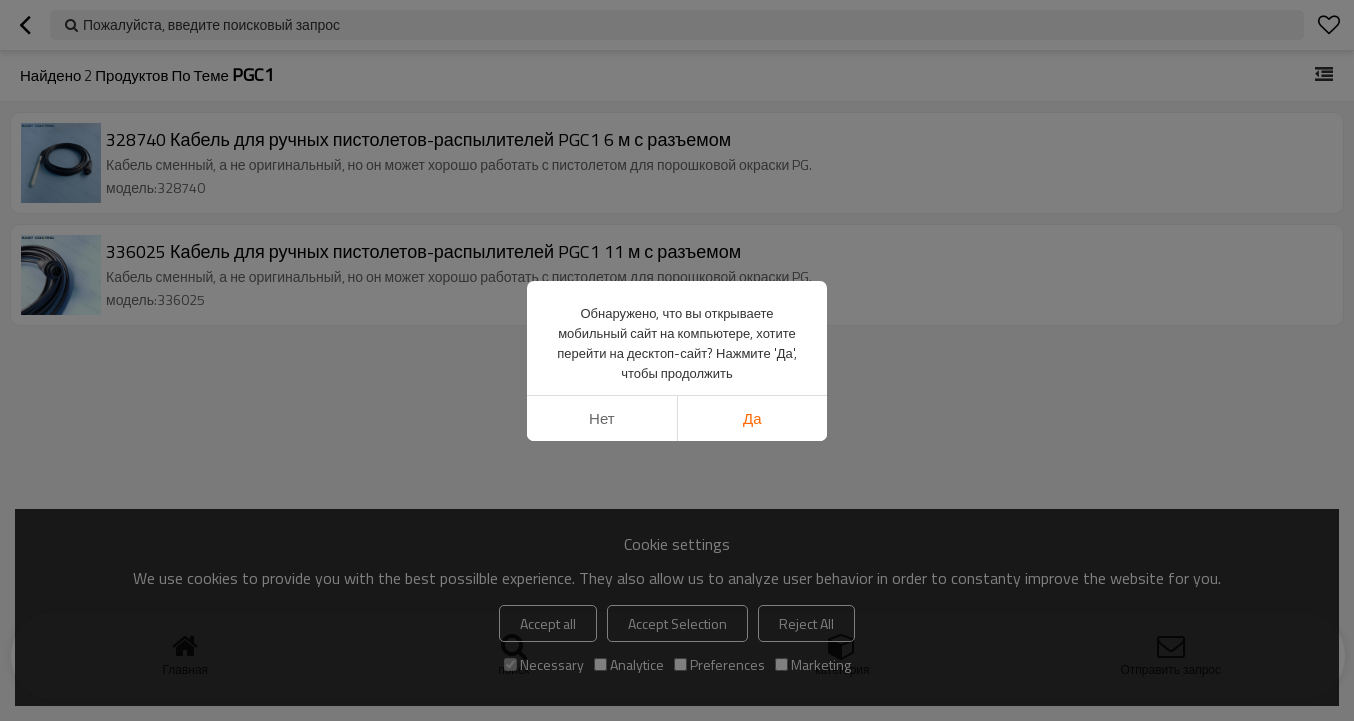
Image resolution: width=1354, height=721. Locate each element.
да (752, 418)
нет (602, 418)
